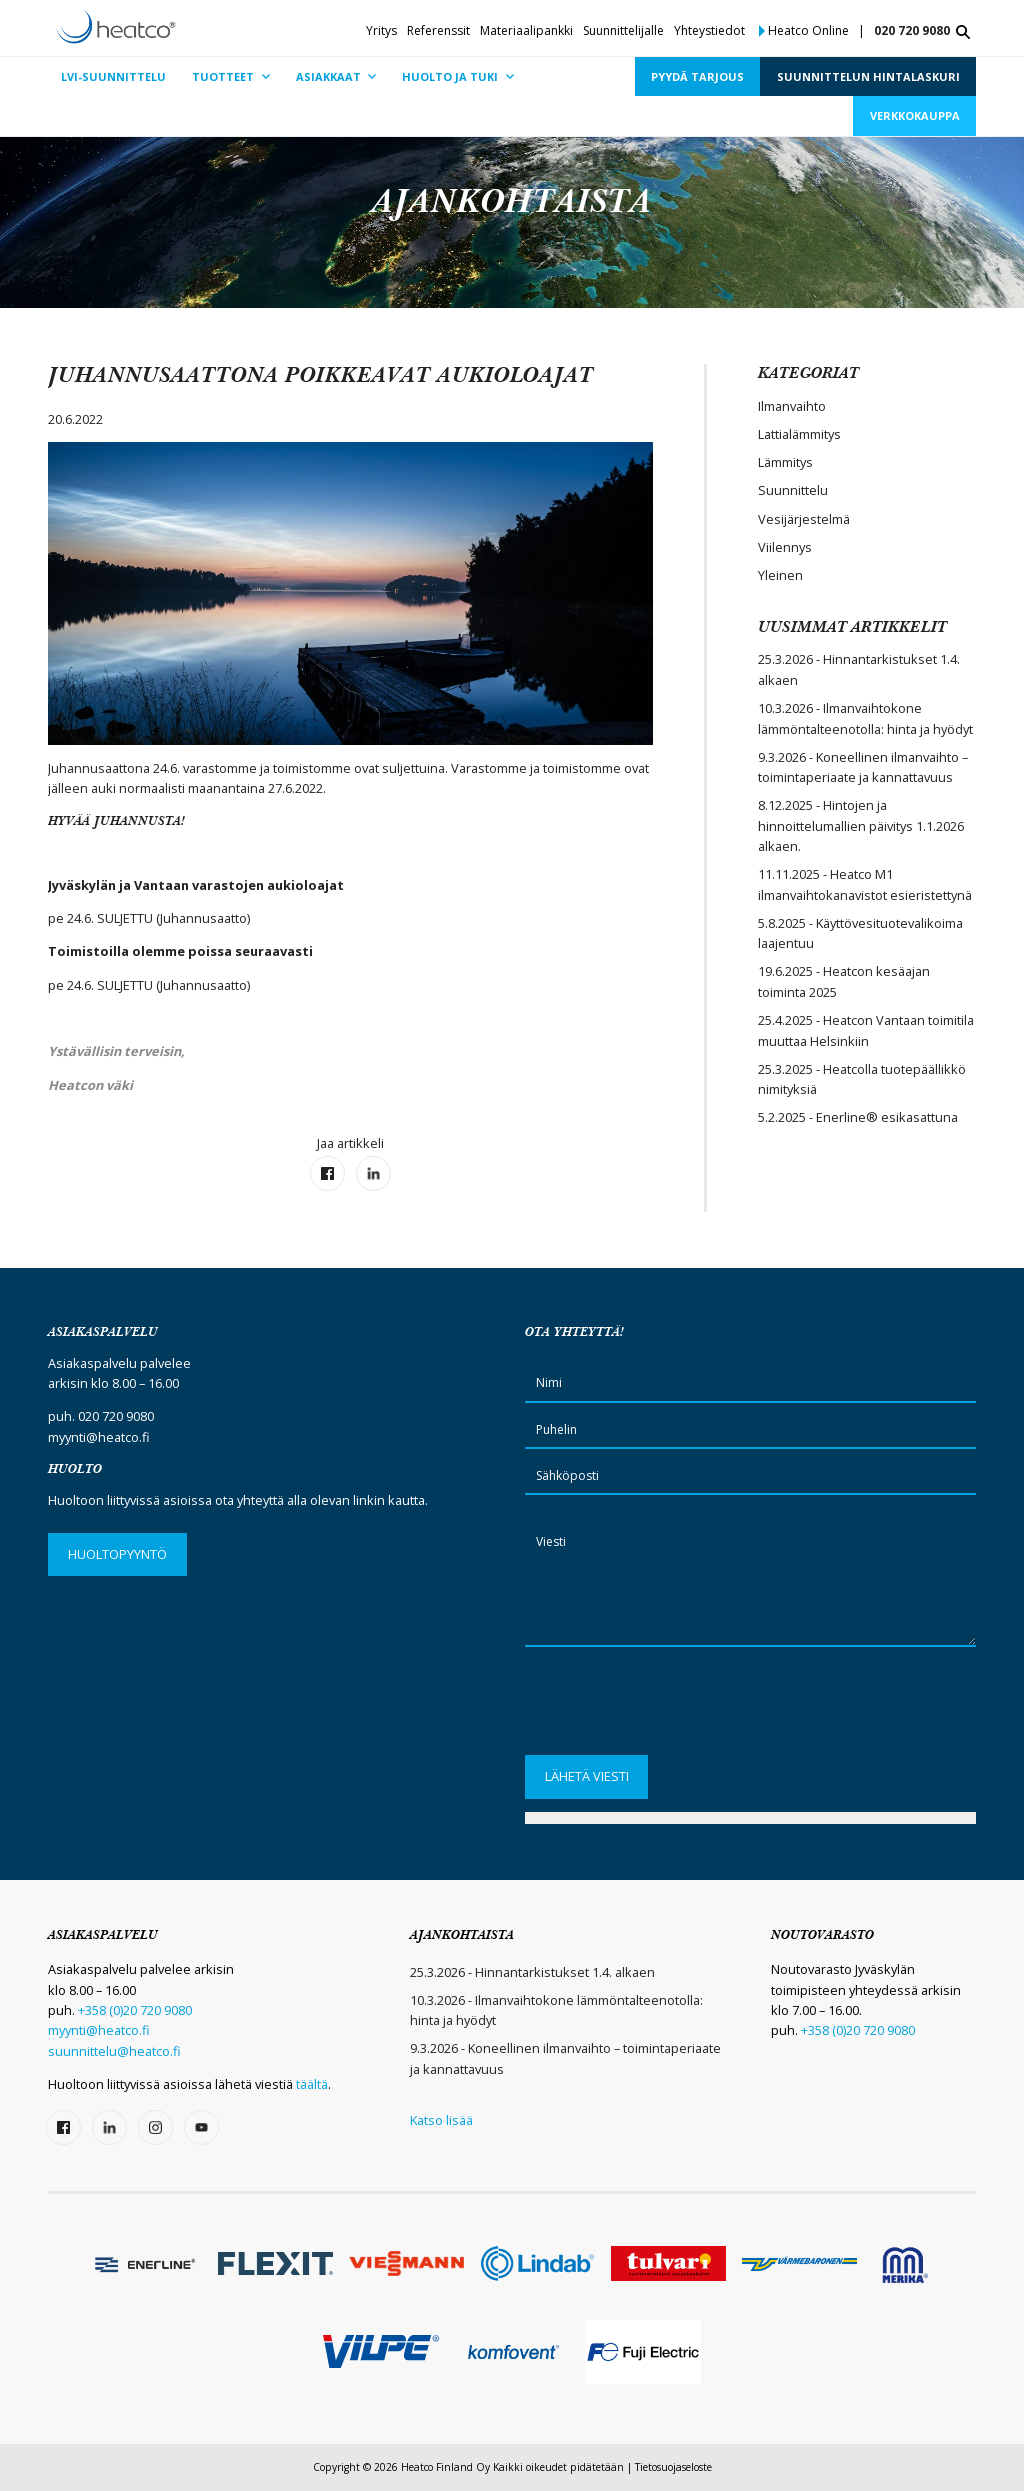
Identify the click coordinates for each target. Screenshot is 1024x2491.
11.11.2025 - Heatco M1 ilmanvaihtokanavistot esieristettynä (865, 884)
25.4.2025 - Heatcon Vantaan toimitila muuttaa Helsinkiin (866, 1030)
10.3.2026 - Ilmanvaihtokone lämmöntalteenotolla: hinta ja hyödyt (865, 718)
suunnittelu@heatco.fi (114, 2051)
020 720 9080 (912, 30)
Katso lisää (441, 2120)
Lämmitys (785, 462)
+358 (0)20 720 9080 (135, 2010)
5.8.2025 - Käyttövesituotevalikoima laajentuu (860, 933)
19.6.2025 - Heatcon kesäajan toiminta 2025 (844, 981)
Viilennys (785, 547)
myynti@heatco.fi (99, 1437)
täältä (312, 2084)
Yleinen (780, 575)
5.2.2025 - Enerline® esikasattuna (858, 1117)
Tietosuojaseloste (673, 2467)
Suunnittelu (793, 490)
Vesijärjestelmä (804, 519)
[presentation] (677, 1707)
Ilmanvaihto (792, 406)
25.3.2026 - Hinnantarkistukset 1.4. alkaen (859, 669)
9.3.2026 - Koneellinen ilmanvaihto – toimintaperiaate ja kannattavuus (863, 767)
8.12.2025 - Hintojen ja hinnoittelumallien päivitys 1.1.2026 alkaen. (861, 825)
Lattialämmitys (799, 434)
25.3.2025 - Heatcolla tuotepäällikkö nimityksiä (862, 1079)
